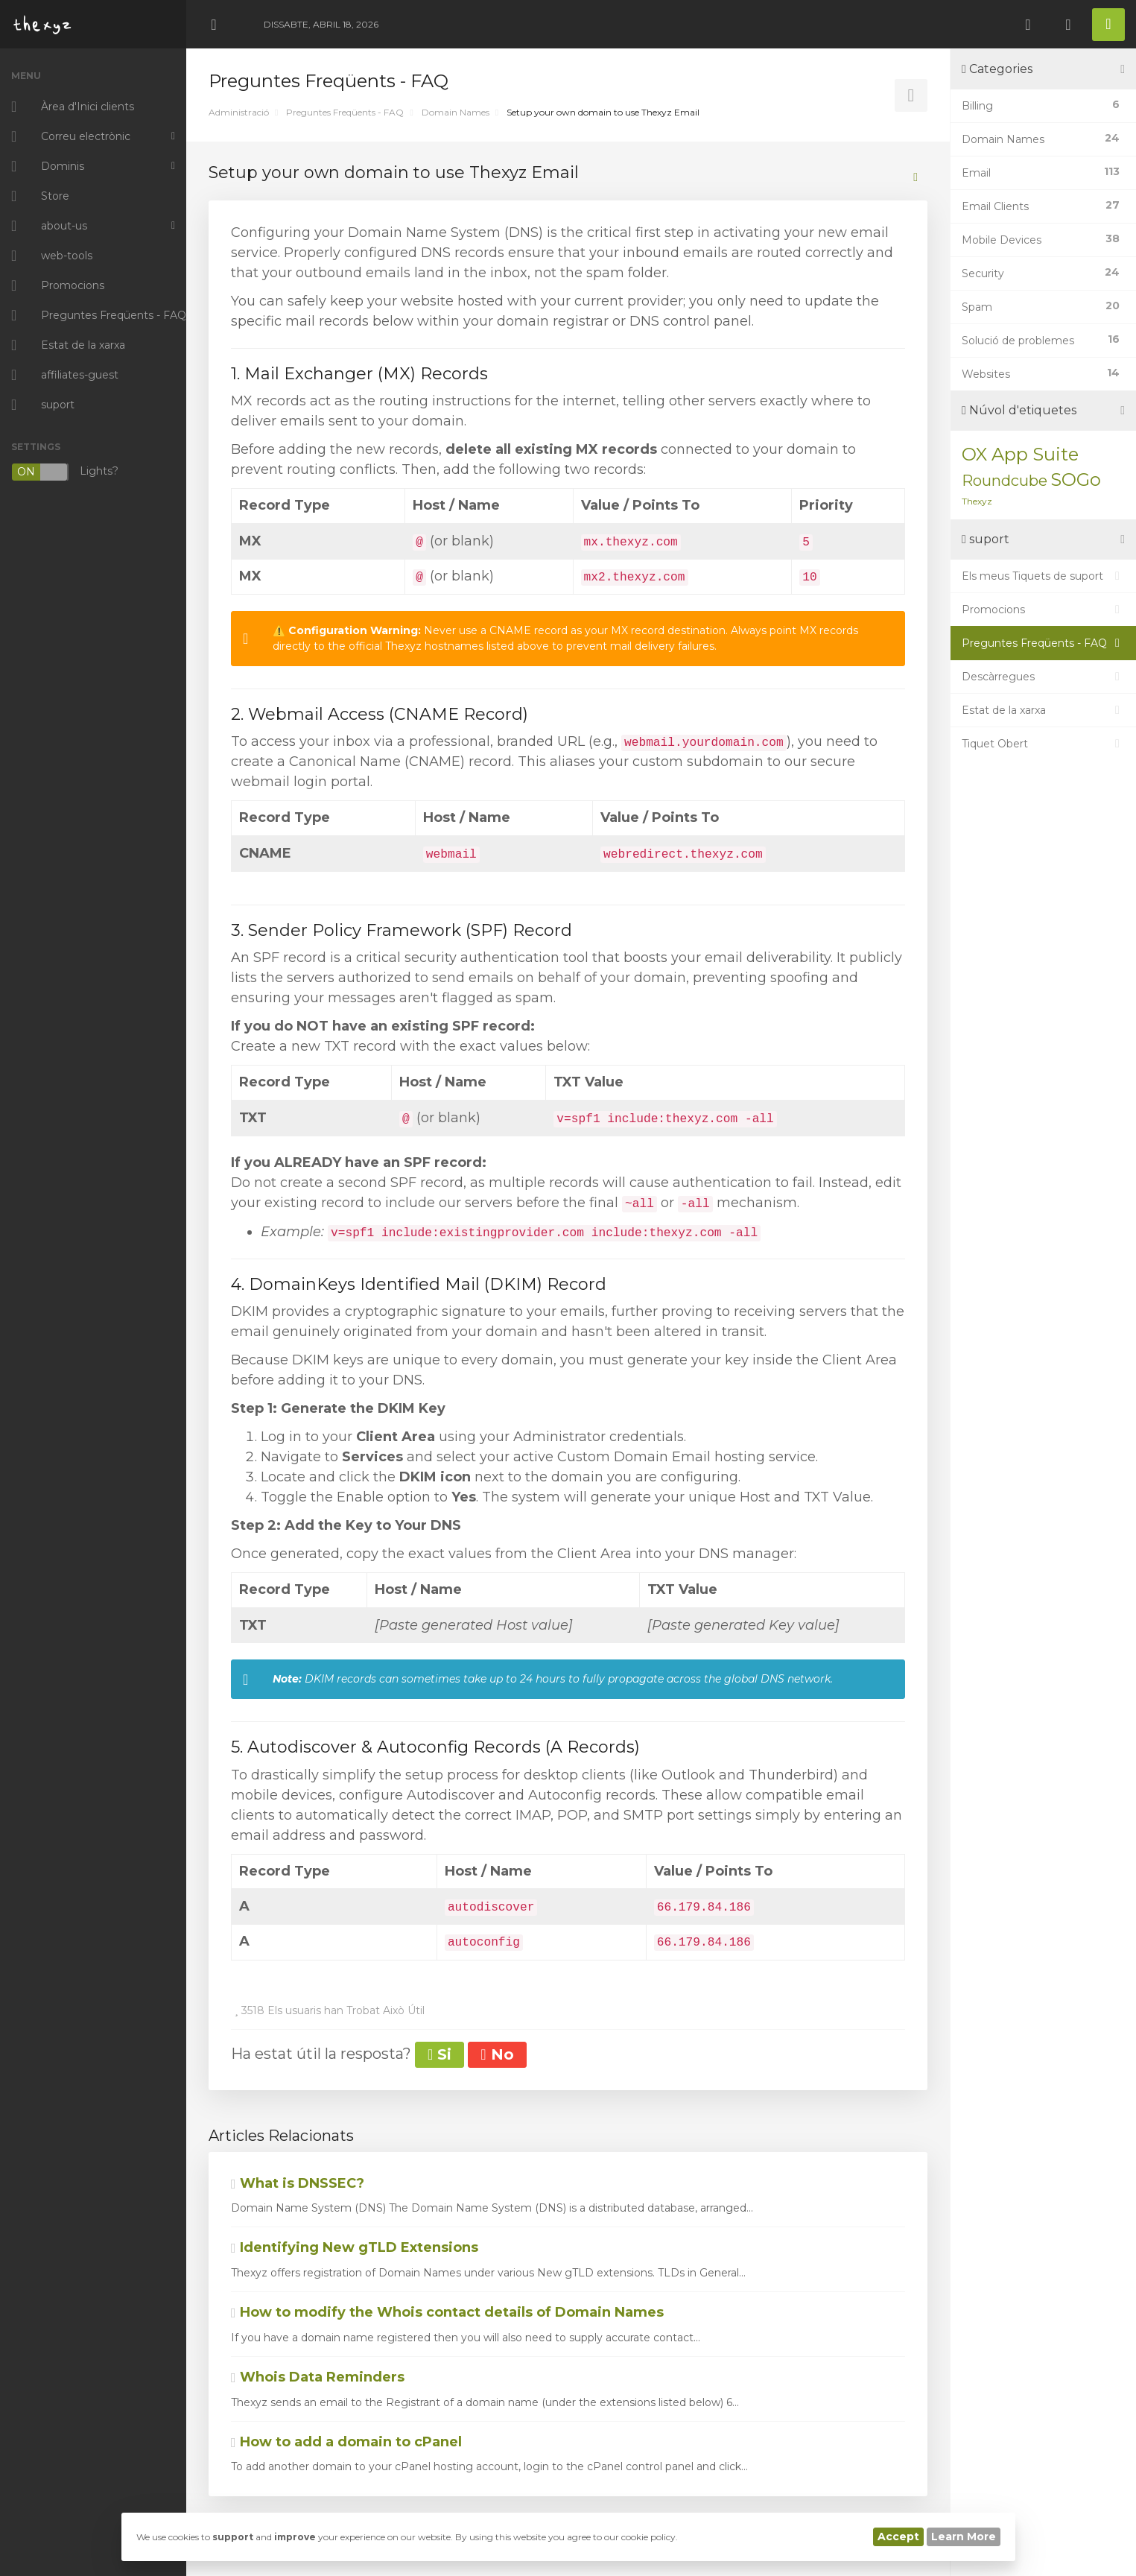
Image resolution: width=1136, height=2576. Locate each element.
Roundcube (1004, 481)
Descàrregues (1043, 677)
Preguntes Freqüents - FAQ (345, 112)
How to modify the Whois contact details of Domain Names (447, 2312)
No (496, 2054)
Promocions (1043, 609)
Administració (239, 112)
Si (439, 2054)
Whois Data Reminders (317, 2377)
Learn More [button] (963, 2536)
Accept (898, 2536)
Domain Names (455, 112)
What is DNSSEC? (297, 2183)
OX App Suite (1020, 454)
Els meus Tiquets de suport (1043, 576)
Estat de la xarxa (1043, 710)
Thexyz (977, 501)
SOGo (1075, 479)
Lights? (64, 472)
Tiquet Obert (1043, 744)
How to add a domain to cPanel (346, 2442)
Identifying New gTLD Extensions (354, 2247)
